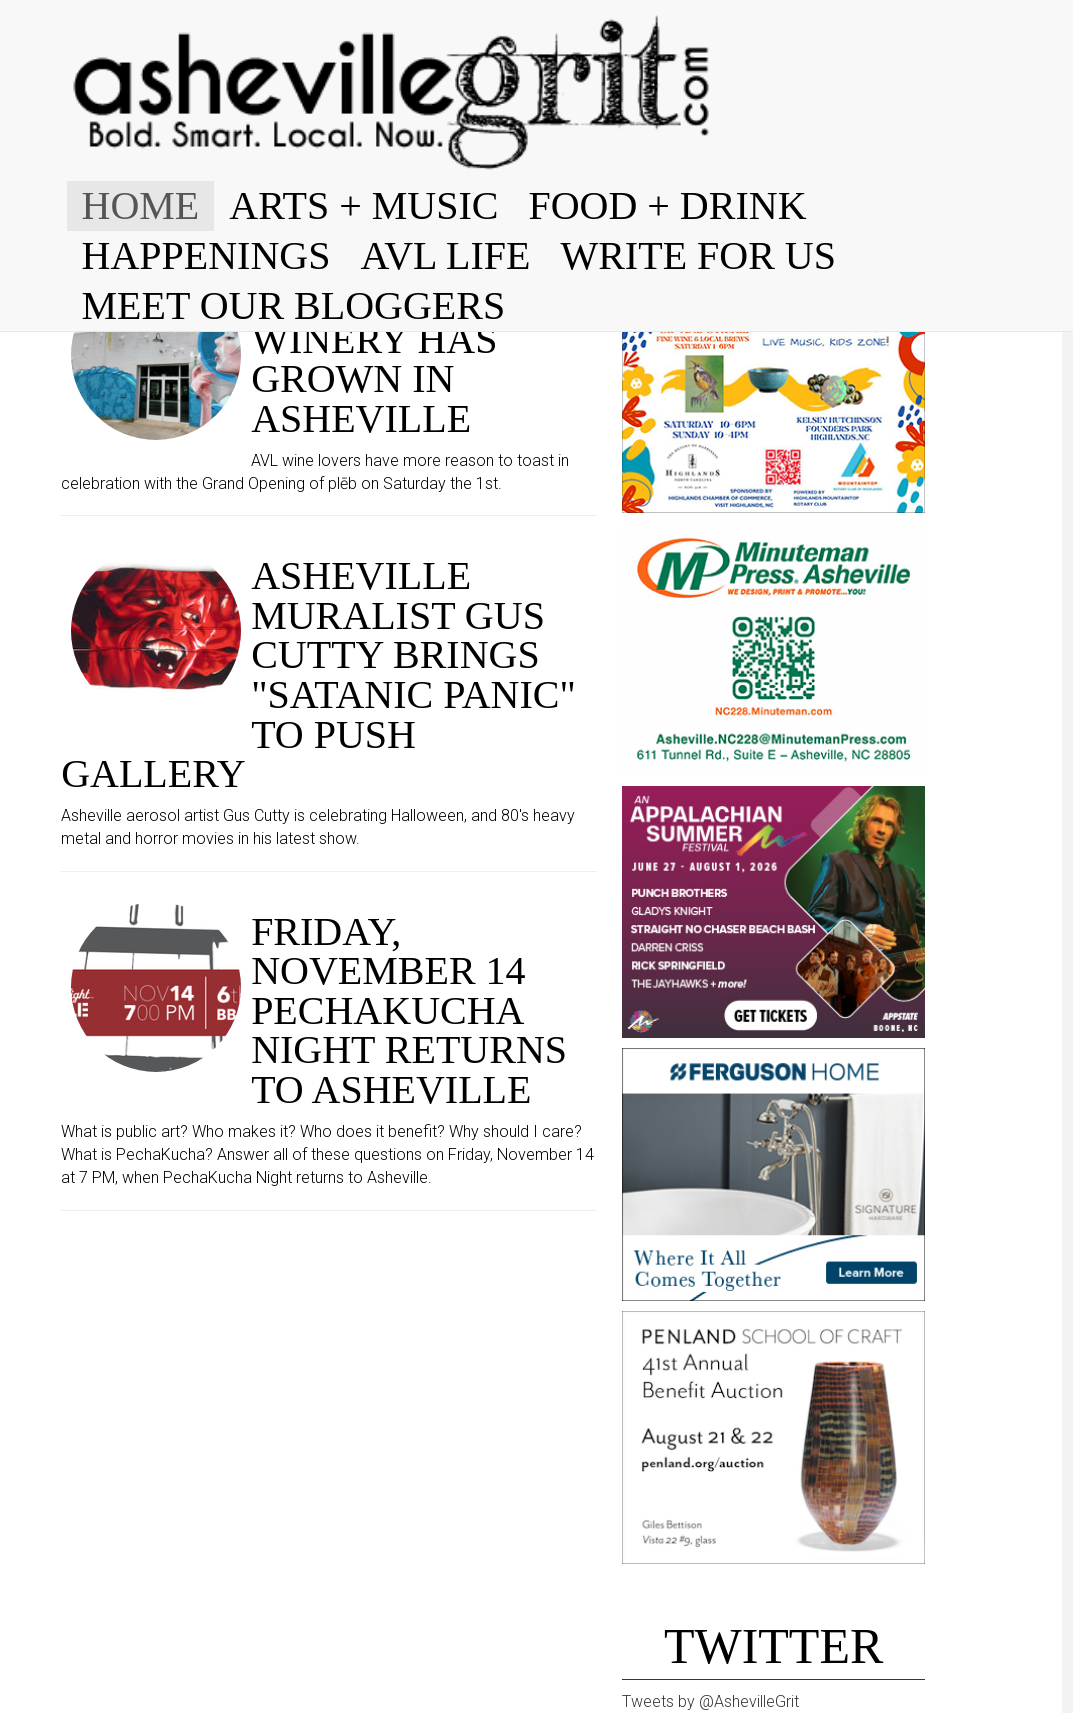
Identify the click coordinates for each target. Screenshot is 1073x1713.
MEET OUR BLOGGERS (294, 305)
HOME (141, 205)
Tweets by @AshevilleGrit (710, 1701)
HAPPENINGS (206, 255)
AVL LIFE (445, 255)
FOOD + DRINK (667, 205)
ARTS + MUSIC (363, 205)
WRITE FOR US (698, 255)
